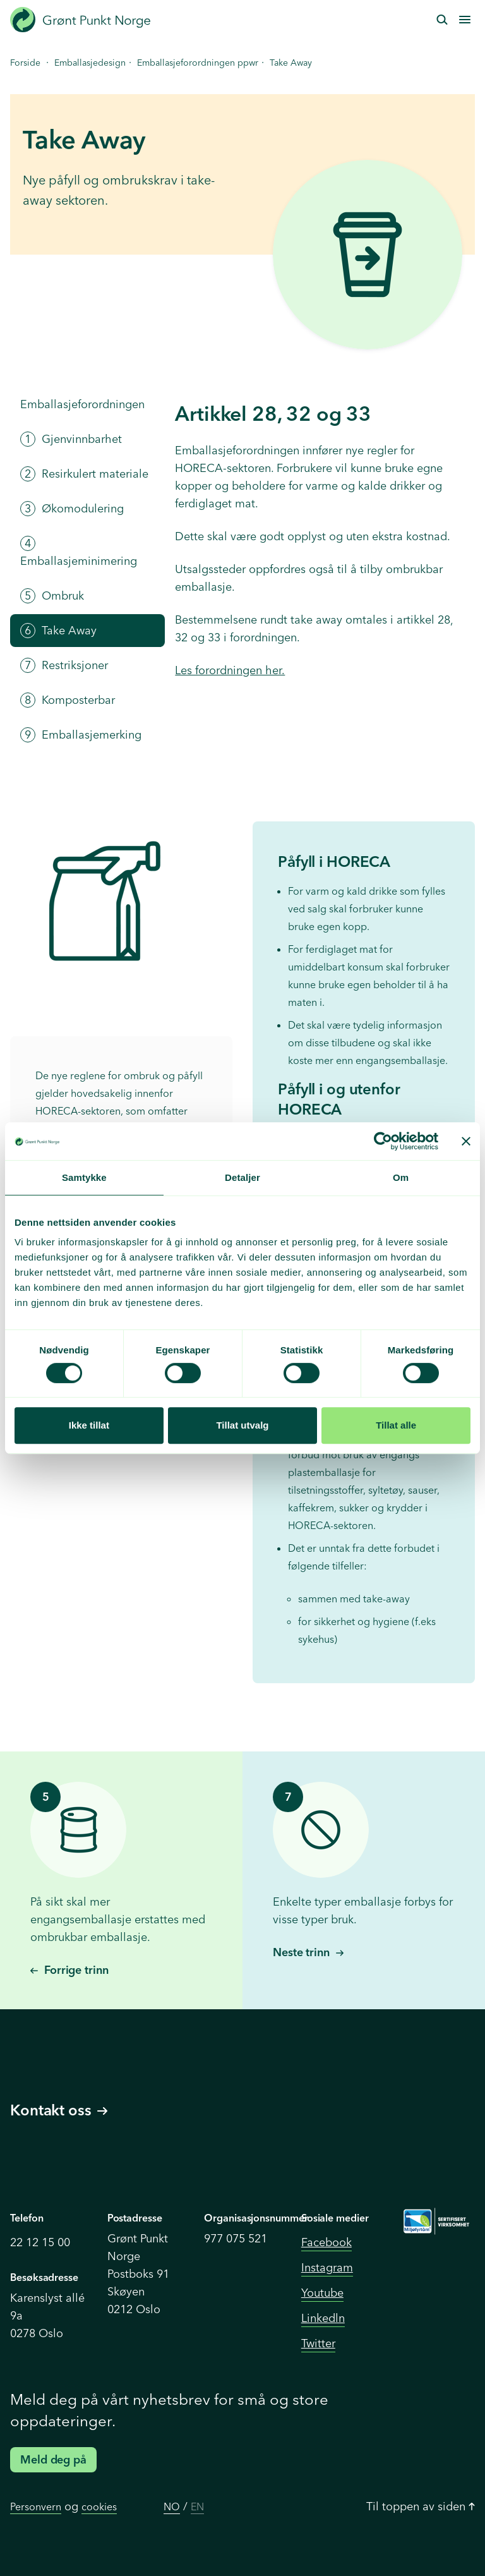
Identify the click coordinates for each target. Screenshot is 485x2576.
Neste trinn (308, 1952)
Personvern (35, 2506)
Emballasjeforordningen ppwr (197, 62)
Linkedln (323, 2318)
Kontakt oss (58, 2110)
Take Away (58, 630)
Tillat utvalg (242, 1425)
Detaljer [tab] (242, 1177)
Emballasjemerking (80, 734)
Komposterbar (67, 700)
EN (197, 2506)
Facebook (326, 2242)
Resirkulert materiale (84, 473)
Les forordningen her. (230, 670)
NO (172, 2506)
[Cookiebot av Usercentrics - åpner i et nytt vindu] (383, 1141)
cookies (99, 2506)
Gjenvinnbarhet (71, 439)
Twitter (318, 2343)
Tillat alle (396, 1425)
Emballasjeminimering (78, 552)
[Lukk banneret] (466, 1141)
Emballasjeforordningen (82, 404)
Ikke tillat (89, 1425)
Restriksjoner (64, 665)
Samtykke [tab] (84, 1177)
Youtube (322, 2292)
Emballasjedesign (90, 62)
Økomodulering (72, 508)
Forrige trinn (69, 1969)
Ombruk (52, 595)
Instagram (327, 2267)
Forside (25, 62)
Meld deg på (53, 2459)
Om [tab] (401, 1177)
